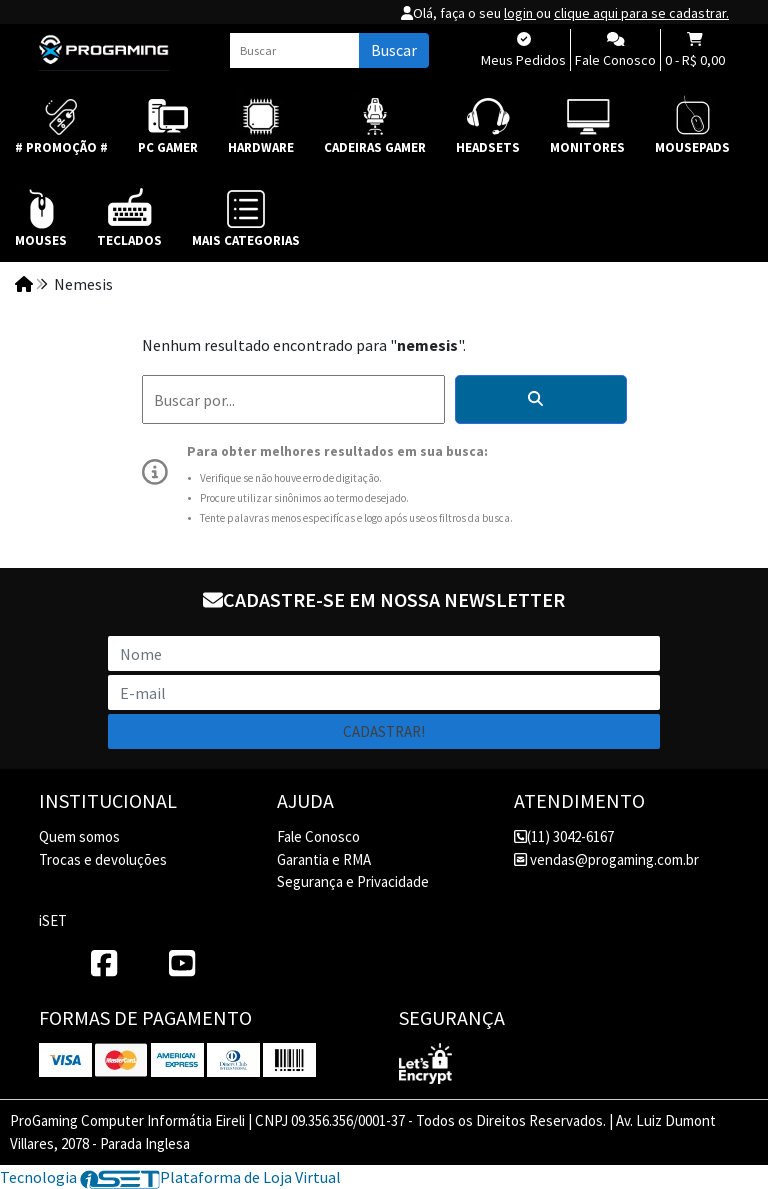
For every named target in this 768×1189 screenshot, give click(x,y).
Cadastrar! (384, 731)
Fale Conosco (318, 836)
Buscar (394, 50)
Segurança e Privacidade (353, 881)
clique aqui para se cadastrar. (641, 13)
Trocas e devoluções (103, 859)
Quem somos (79, 836)
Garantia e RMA (324, 859)
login (520, 13)
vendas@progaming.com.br (606, 859)
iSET (53, 920)
